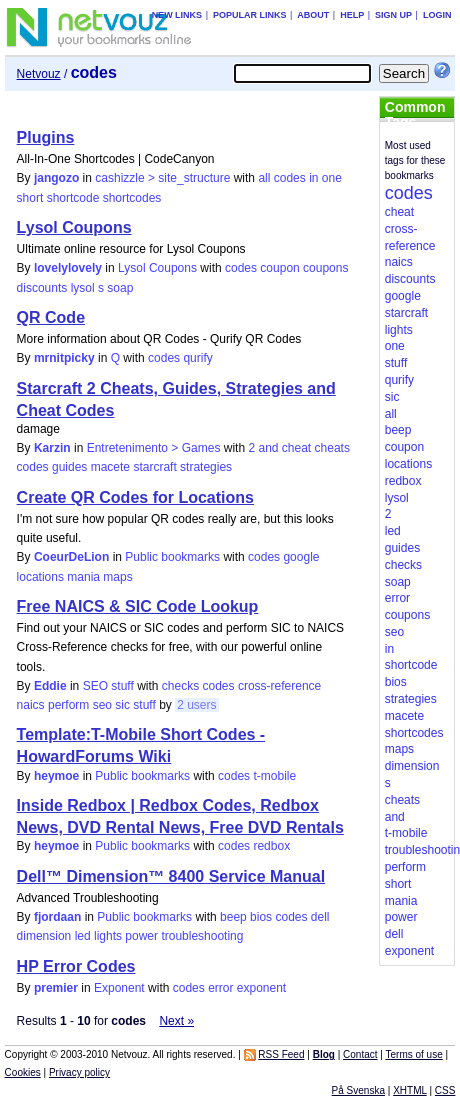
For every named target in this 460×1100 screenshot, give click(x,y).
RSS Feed (281, 1054)
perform (68, 705)
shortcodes (132, 198)
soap (120, 288)
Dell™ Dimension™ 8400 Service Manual (171, 876)
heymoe (56, 776)
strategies (206, 467)
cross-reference (279, 686)
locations (40, 577)
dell (320, 917)
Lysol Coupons (74, 227)
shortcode (73, 198)
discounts (42, 288)
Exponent (119, 988)
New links (177, 15)
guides (69, 467)
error (220, 988)
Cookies (23, 1072)
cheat (296, 448)
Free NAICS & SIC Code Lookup (138, 606)
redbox (271, 846)
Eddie (50, 686)
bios (261, 917)
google (301, 557)
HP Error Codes (76, 966)
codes (290, 178)
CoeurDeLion (71, 557)
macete (110, 467)
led (83, 936)
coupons (325, 268)
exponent (261, 988)
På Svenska (358, 1090)
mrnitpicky (64, 358)
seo (102, 705)
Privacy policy (79, 1072)
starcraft (154, 467)
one (332, 178)
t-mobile (274, 776)
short (30, 198)
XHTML (410, 1090)
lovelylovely (68, 268)
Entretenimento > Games (154, 448)
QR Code (51, 317)
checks (180, 686)
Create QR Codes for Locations (135, 497)
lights (108, 936)
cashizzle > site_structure (162, 178)
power (141, 936)
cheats (332, 448)
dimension (44, 936)
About (313, 15)
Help (352, 15)
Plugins (46, 137)
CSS (445, 1090)
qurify (197, 358)
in (313, 178)
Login (437, 15)
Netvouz (39, 74)
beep (233, 917)
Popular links (250, 15)
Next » (176, 1021)
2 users (196, 705)
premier (56, 988)
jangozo (56, 178)
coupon (279, 268)
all (264, 178)
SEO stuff (108, 686)
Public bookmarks (172, 557)
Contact (360, 1054)
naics (31, 705)
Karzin (52, 448)
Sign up (393, 15)
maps (117, 577)
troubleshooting (202, 936)
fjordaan (57, 917)
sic (122, 705)
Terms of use (413, 1054)
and (268, 448)
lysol (83, 288)
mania (83, 577)
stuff (144, 705)
